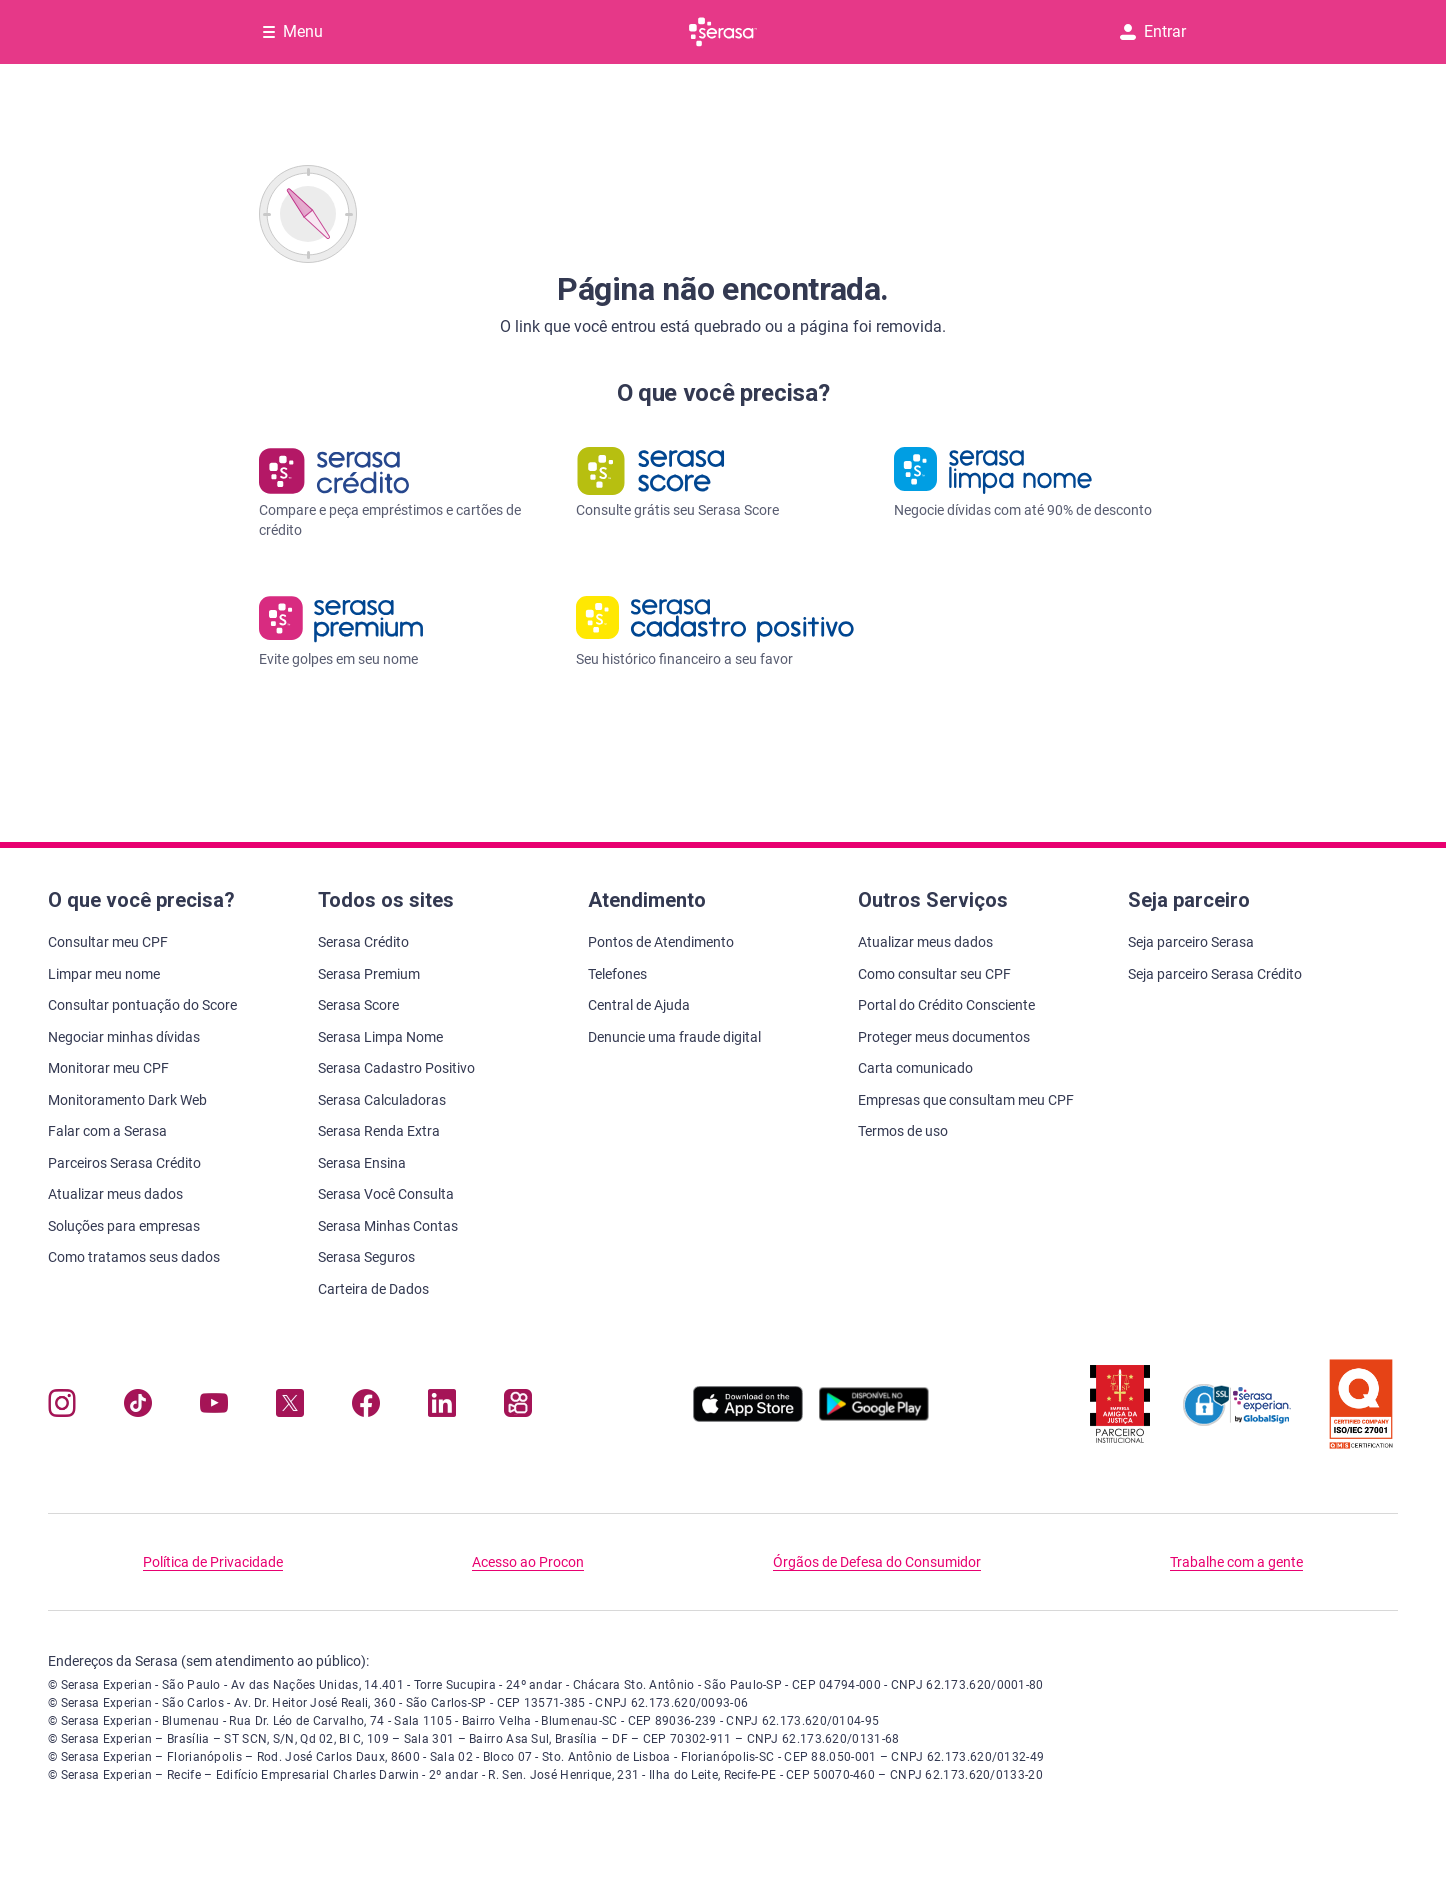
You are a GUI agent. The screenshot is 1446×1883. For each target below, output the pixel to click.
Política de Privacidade (213, 1562)
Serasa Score (358, 1005)
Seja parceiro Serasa (1191, 942)
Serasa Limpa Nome (380, 1037)
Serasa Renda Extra (379, 1131)
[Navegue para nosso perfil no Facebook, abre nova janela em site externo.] (366, 1407)
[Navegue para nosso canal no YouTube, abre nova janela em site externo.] (214, 1407)
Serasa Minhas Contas (388, 1226)
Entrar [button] (1153, 31)
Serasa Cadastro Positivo (396, 1068)
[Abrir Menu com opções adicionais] (293, 32)
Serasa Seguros (366, 1257)
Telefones (617, 974)
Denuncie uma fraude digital (674, 1037)
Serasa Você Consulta (386, 1194)
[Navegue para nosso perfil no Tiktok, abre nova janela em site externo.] (138, 1407)
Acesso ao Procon (528, 1562)
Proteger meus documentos (944, 1037)
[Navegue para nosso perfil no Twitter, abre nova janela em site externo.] (290, 1407)
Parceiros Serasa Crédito (124, 1163)
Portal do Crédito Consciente (946, 1005)
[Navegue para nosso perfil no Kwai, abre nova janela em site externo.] (518, 1407)
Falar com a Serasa (107, 1131)
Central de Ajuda (639, 1005)
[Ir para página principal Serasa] (723, 32)
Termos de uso (903, 1131)
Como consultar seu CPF (934, 974)
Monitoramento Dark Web (127, 1100)
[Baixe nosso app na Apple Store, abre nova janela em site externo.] (748, 1416)
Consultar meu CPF (108, 942)
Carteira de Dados (373, 1289)
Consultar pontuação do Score (142, 1005)
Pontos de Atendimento (661, 942)
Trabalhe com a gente (1236, 1562)
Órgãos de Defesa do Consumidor (877, 1562)
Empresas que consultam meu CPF (966, 1100)
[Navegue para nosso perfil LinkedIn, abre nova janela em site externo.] (442, 1407)
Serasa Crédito (363, 942)
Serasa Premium (369, 974)
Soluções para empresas (124, 1226)
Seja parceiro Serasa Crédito (1215, 974)
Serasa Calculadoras (382, 1100)
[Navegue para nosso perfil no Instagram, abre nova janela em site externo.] (62, 1407)
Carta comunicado (915, 1068)
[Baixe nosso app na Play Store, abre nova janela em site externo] (874, 1416)
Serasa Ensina (362, 1163)
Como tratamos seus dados (134, 1257)
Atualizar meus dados (115, 1194)
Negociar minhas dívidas (124, 1037)
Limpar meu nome (104, 974)
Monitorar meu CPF (108, 1068)
